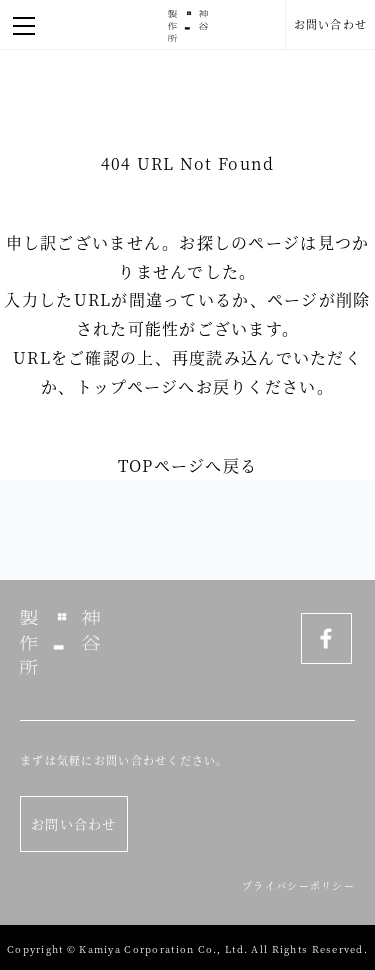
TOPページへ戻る (188, 465)
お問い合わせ (331, 24)
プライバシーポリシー (298, 885)
